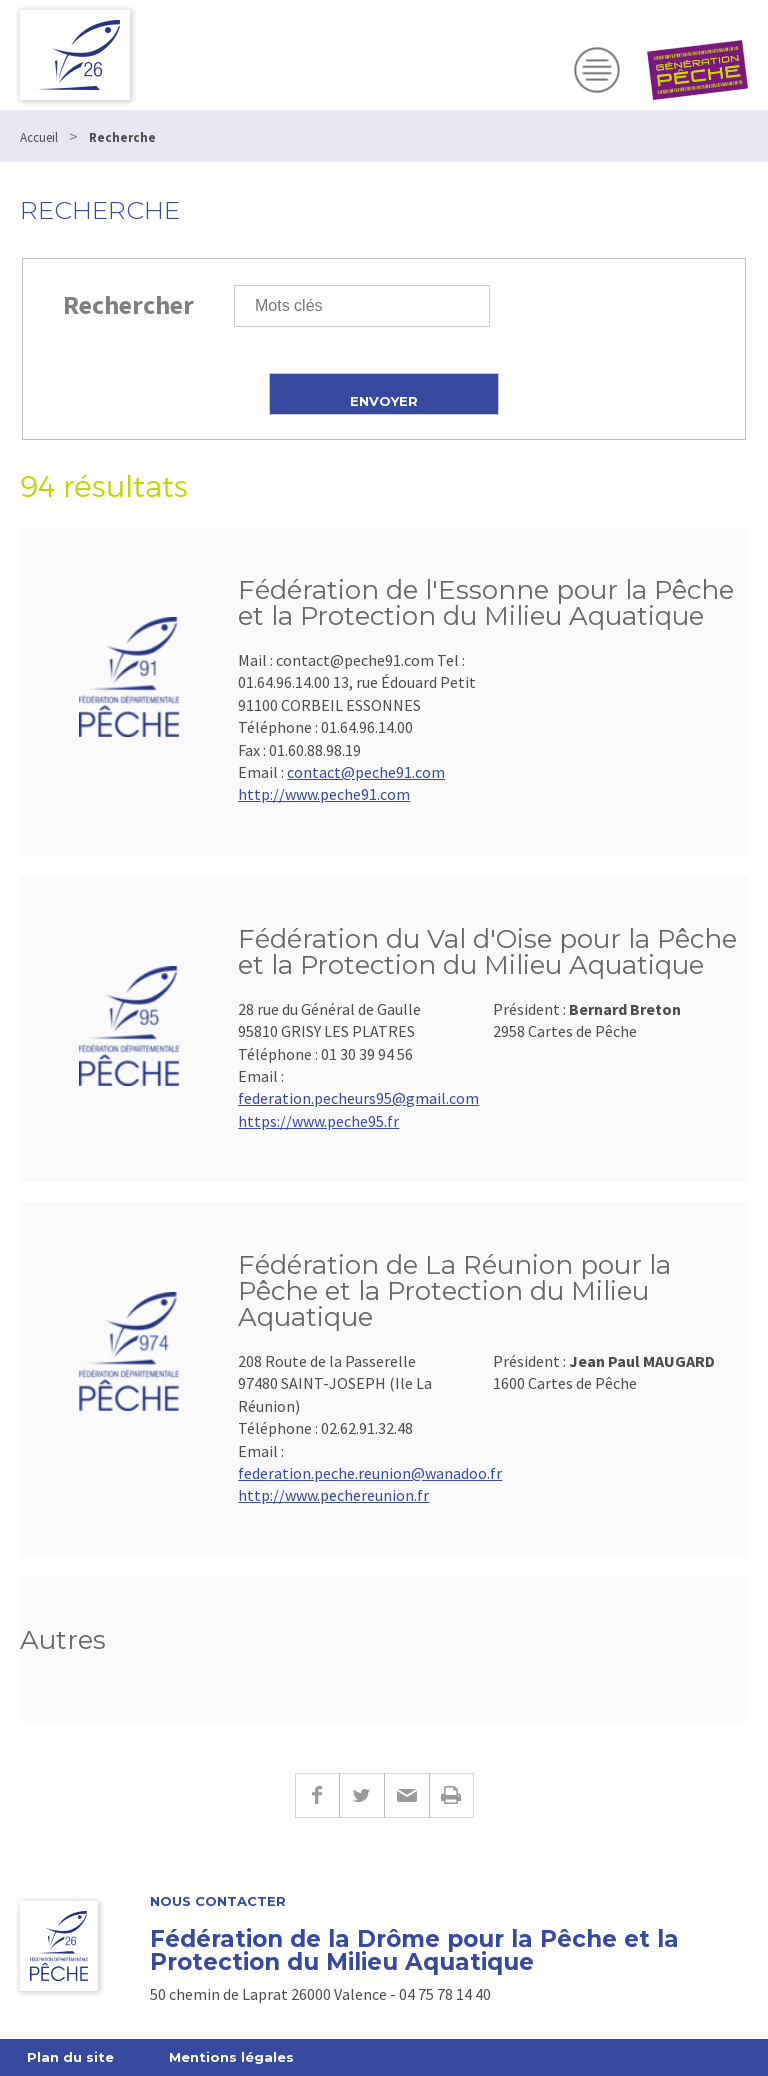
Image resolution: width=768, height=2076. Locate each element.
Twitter (361, 1795)
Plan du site (70, 2057)
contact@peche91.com (366, 772)
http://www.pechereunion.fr (333, 1495)
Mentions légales (231, 2057)
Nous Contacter (218, 1901)
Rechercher (128, 304)
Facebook (317, 1795)
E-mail (406, 1795)
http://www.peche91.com (324, 794)
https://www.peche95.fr (318, 1121)
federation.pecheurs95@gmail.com (358, 1098)
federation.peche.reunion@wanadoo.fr (370, 1473)
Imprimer (451, 1795)
